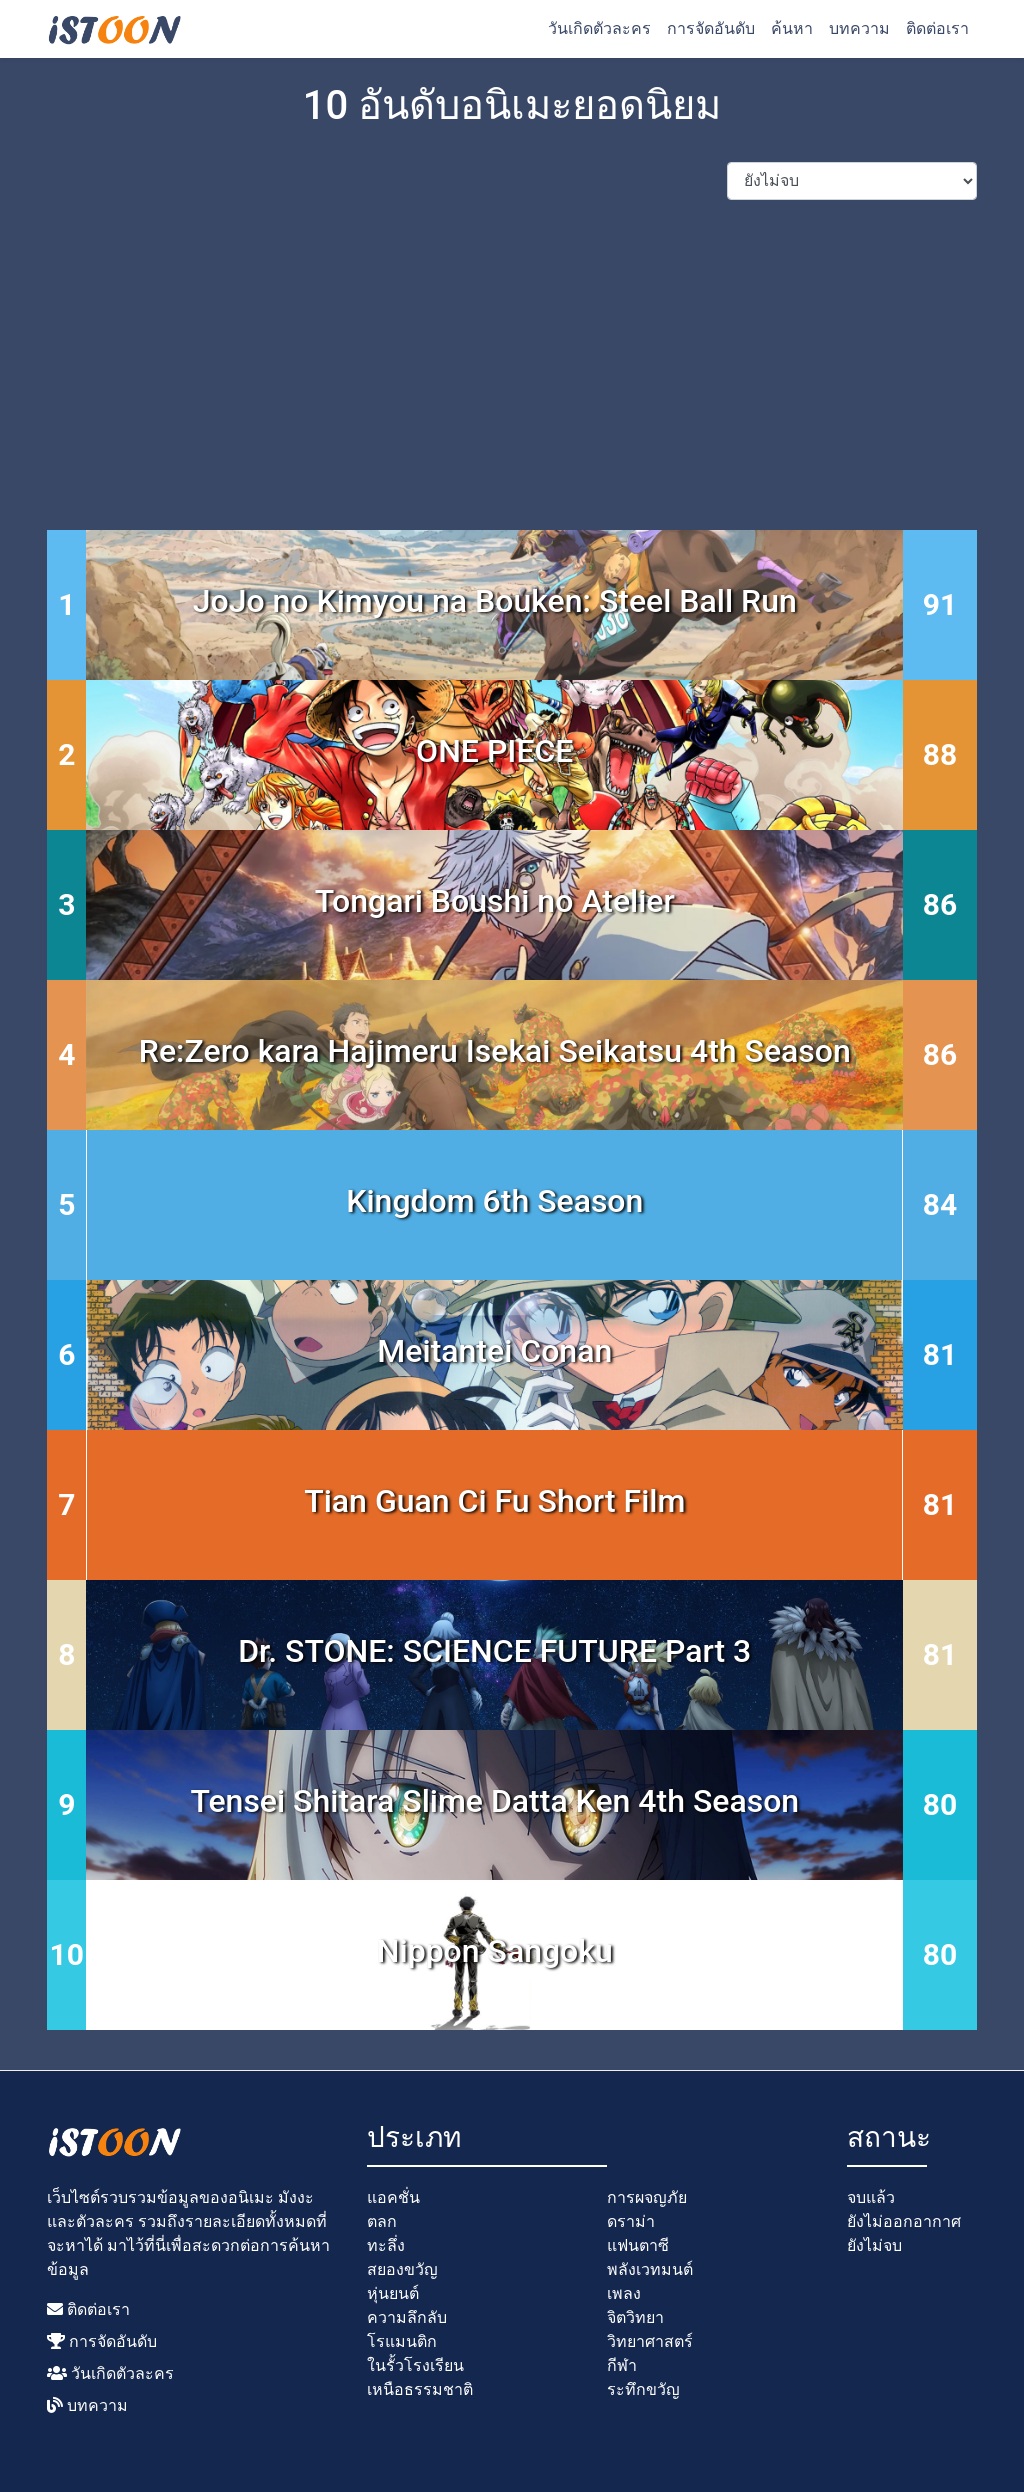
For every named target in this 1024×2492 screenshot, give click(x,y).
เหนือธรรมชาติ (420, 2389)
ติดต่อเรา (937, 28)
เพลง (624, 2293)
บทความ (859, 28)
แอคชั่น (393, 2197)
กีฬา (622, 2365)
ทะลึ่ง (386, 2245)
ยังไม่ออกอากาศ (904, 2221)
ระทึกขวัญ (643, 2389)
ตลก (382, 2221)
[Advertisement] (512, 356)
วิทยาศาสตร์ (650, 2341)
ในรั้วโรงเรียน (415, 2365)
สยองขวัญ (402, 2269)
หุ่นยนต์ (393, 2293)
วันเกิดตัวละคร (599, 28)
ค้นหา (792, 28)
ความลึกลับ (407, 2317)
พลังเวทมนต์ (650, 2269)
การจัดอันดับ (711, 28)
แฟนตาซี (638, 2245)
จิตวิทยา (635, 2317)
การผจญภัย (647, 2197)
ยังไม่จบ (874, 2245)
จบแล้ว (871, 2197)
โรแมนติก (402, 2341)
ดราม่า (631, 2221)
